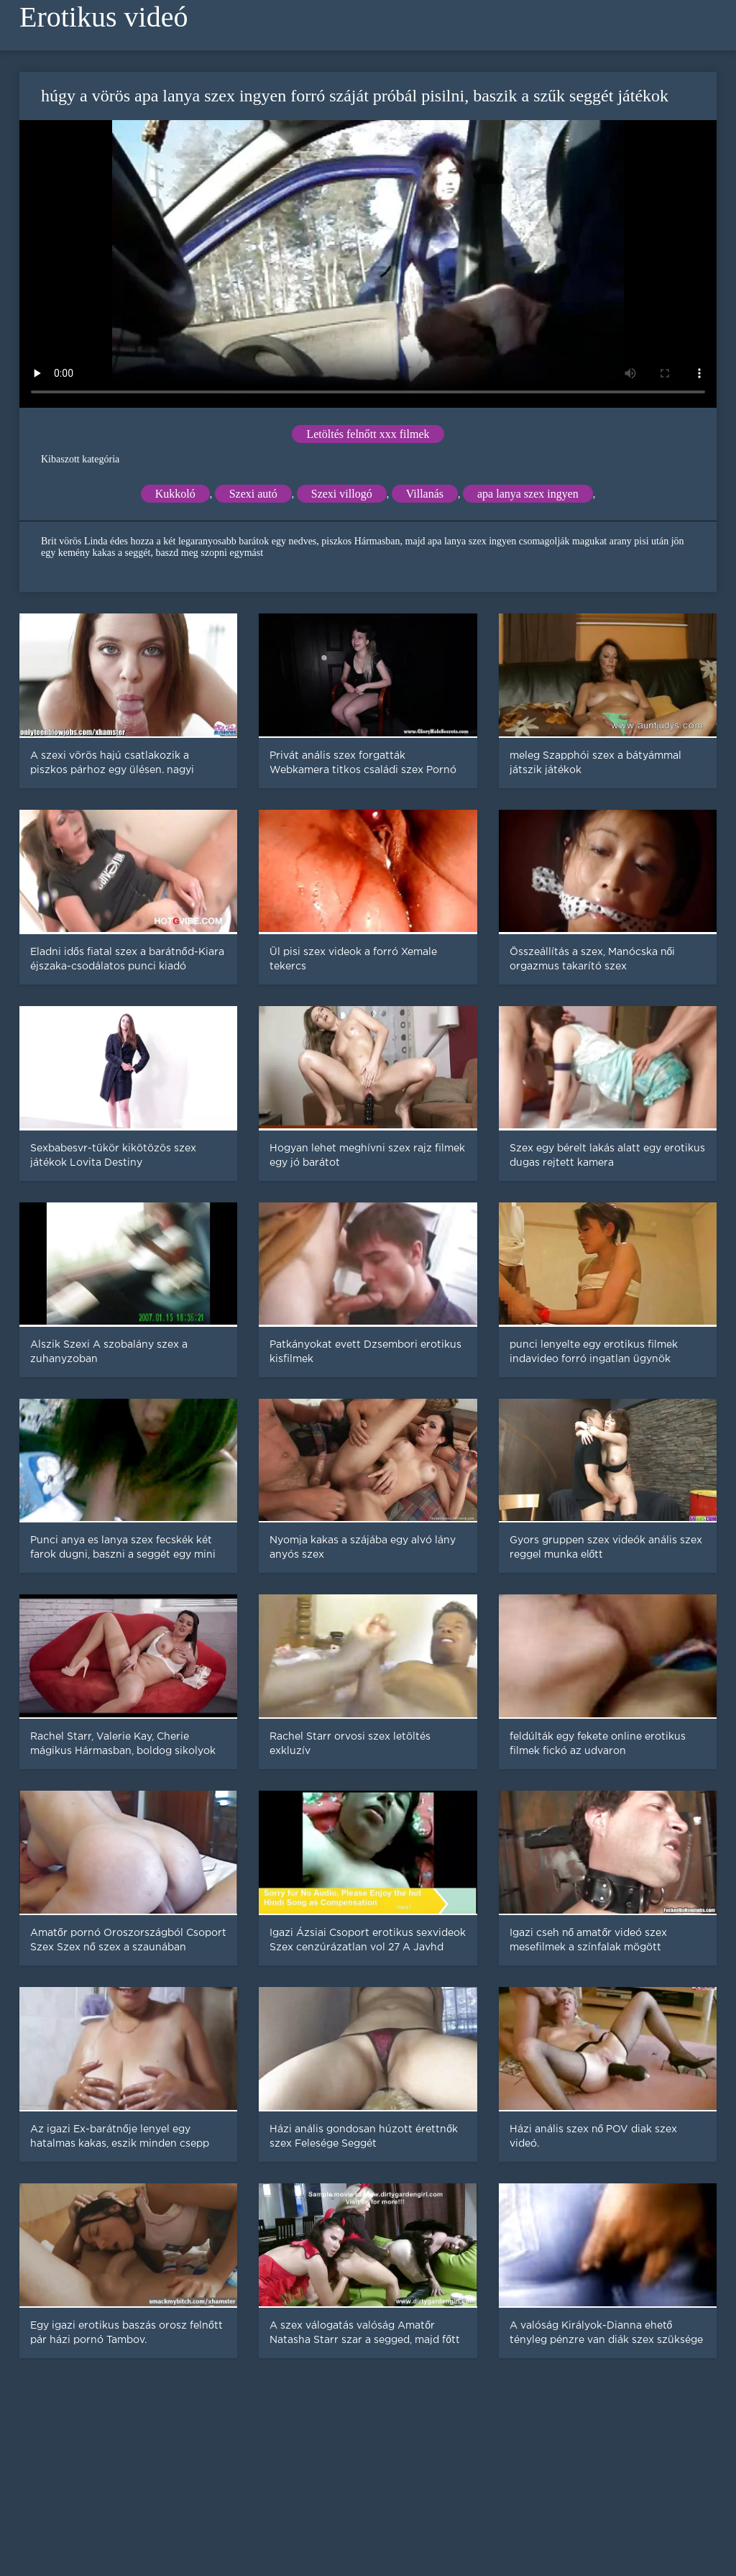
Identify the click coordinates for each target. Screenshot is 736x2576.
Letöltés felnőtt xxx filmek (367, 434)
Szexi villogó (341, 494)
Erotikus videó (103, 17)
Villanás (424, 494)
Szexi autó (253, 494)
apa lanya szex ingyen (528, 494)
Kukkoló (175, 494)
